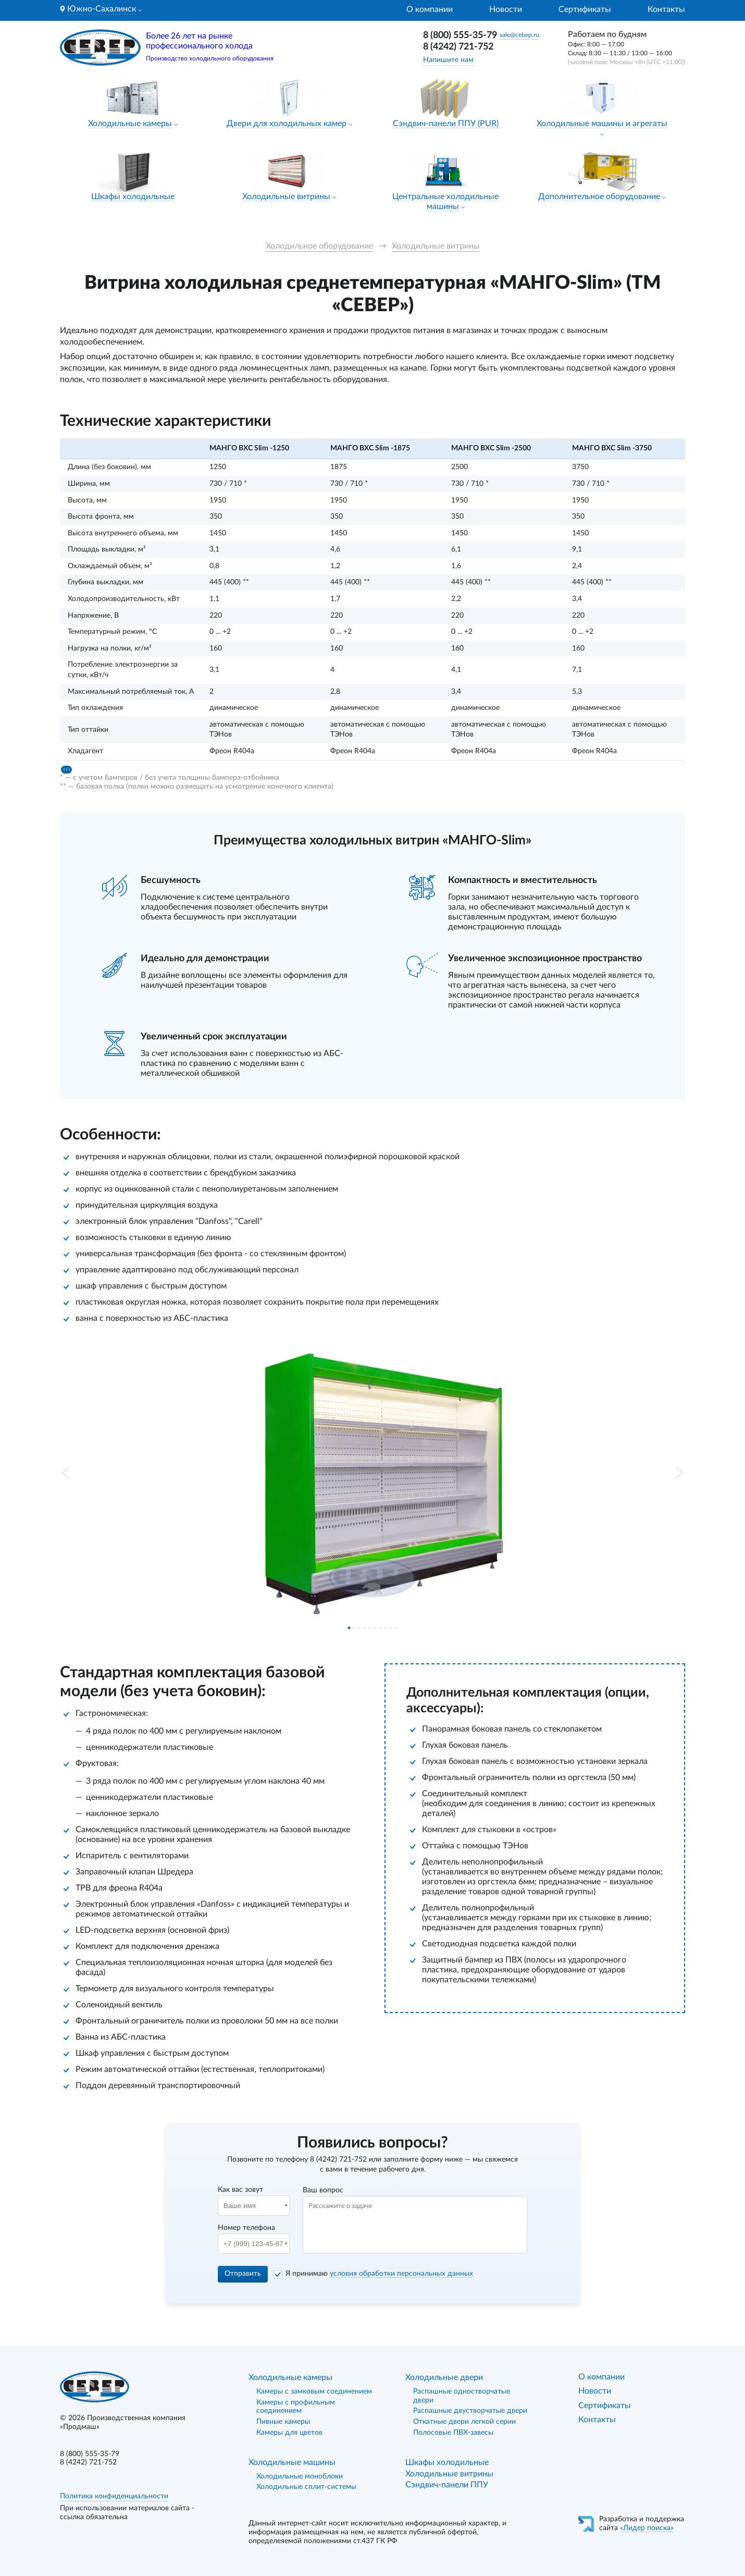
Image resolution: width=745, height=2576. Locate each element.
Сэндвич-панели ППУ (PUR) (446, 123)
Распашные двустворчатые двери (470, 2410)
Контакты (666, 9)
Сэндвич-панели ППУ (446, 2485)
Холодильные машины (292, 2462)
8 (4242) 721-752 (458, 47)
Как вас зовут (240, 2189)
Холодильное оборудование (319, 246)
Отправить (243, 2273)
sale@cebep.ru (519, 35)
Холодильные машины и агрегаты (602, 123)
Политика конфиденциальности (114, 2496)
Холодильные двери (444, 2377)
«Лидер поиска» (647, 2528)
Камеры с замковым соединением (314, 2391)
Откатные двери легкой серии (464, 2421)
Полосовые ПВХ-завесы (453, 2432)
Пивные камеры (283, 2421)
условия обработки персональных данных (401, 2273)
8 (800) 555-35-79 (460, 35)
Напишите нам (448, 60)
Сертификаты (584, 9)
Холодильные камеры (130, 123)
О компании (429, 9)
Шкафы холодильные (133, 196)
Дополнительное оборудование (599, 196)
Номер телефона (246, 2227)
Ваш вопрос (323, 2190)
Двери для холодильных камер (286, 123)
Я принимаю (379, 2273)
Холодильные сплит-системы (306, 2487)
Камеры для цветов (289, 2432)
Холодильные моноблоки (299, 2476)
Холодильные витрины (286, 196)
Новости (505, 9)
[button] (65, 1473)
